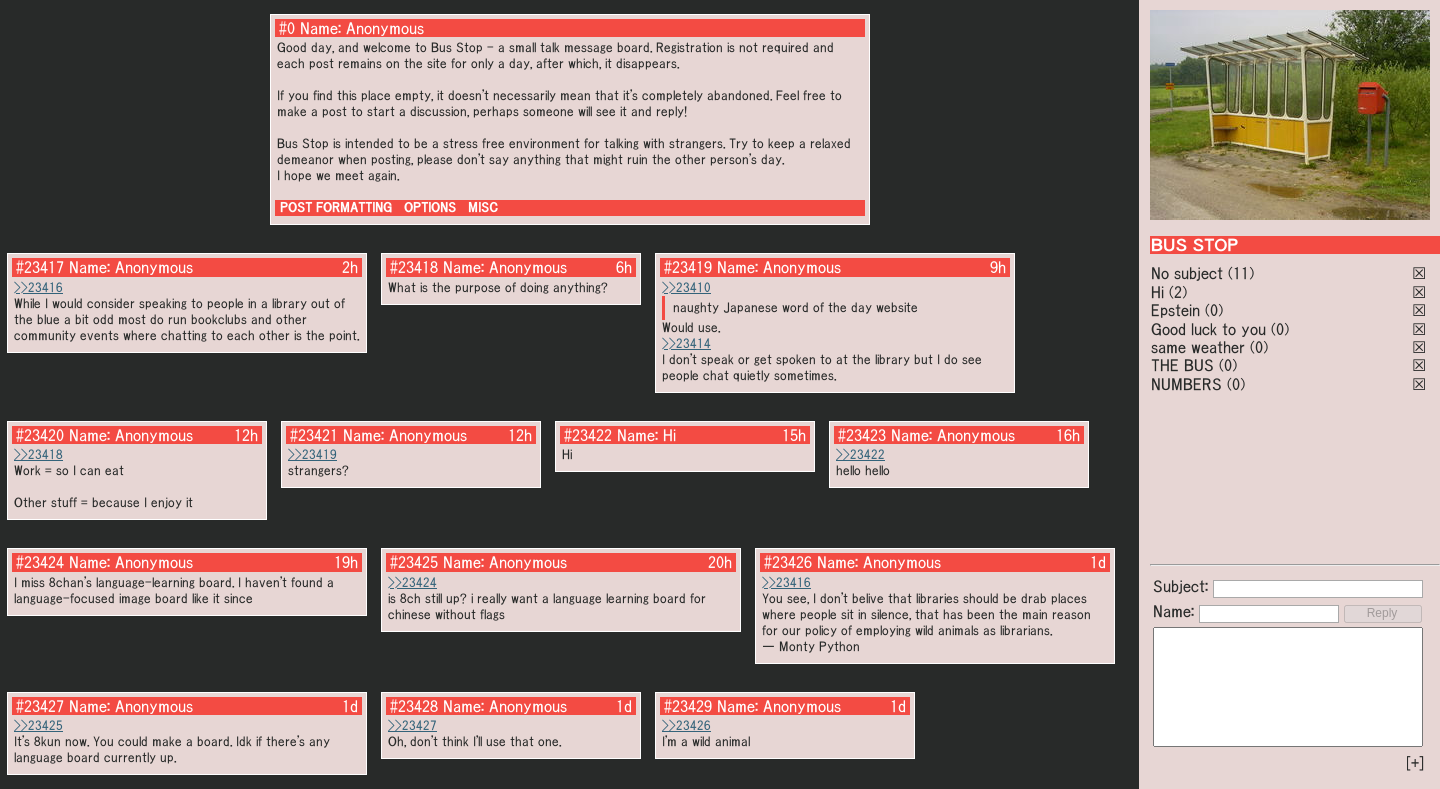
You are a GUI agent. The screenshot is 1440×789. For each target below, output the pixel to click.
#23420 (40, 435)
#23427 (40, 706)
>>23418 (38, 454)
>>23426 (686, 725)
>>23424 (412, 582)
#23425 (414, 562)
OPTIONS (430, 207)
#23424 (40, 562)
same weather (1198, 347)
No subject (1189, 273)
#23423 (862, 435)
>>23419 (312, 454)
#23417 (40, 267)
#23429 (688, 706)
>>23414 (686, 343)
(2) (1178, 292)
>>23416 (38, 287)
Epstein (1175, 310)
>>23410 (686, 287)
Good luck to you (1208, 329)
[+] (1415, 763)
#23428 (414, 706)
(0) (1214, 310)
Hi (1157, 292)
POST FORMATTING (336, 207)
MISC (483, 207)
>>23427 (412, 725)
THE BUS (1182, 365)
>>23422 (860, 454)
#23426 (788, 562)
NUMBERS (1186, 384)
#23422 (588, 435)
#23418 (414, 267)
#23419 (688, 267)
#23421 (314, 435)
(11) (1241, 273)
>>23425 (38, 725)
